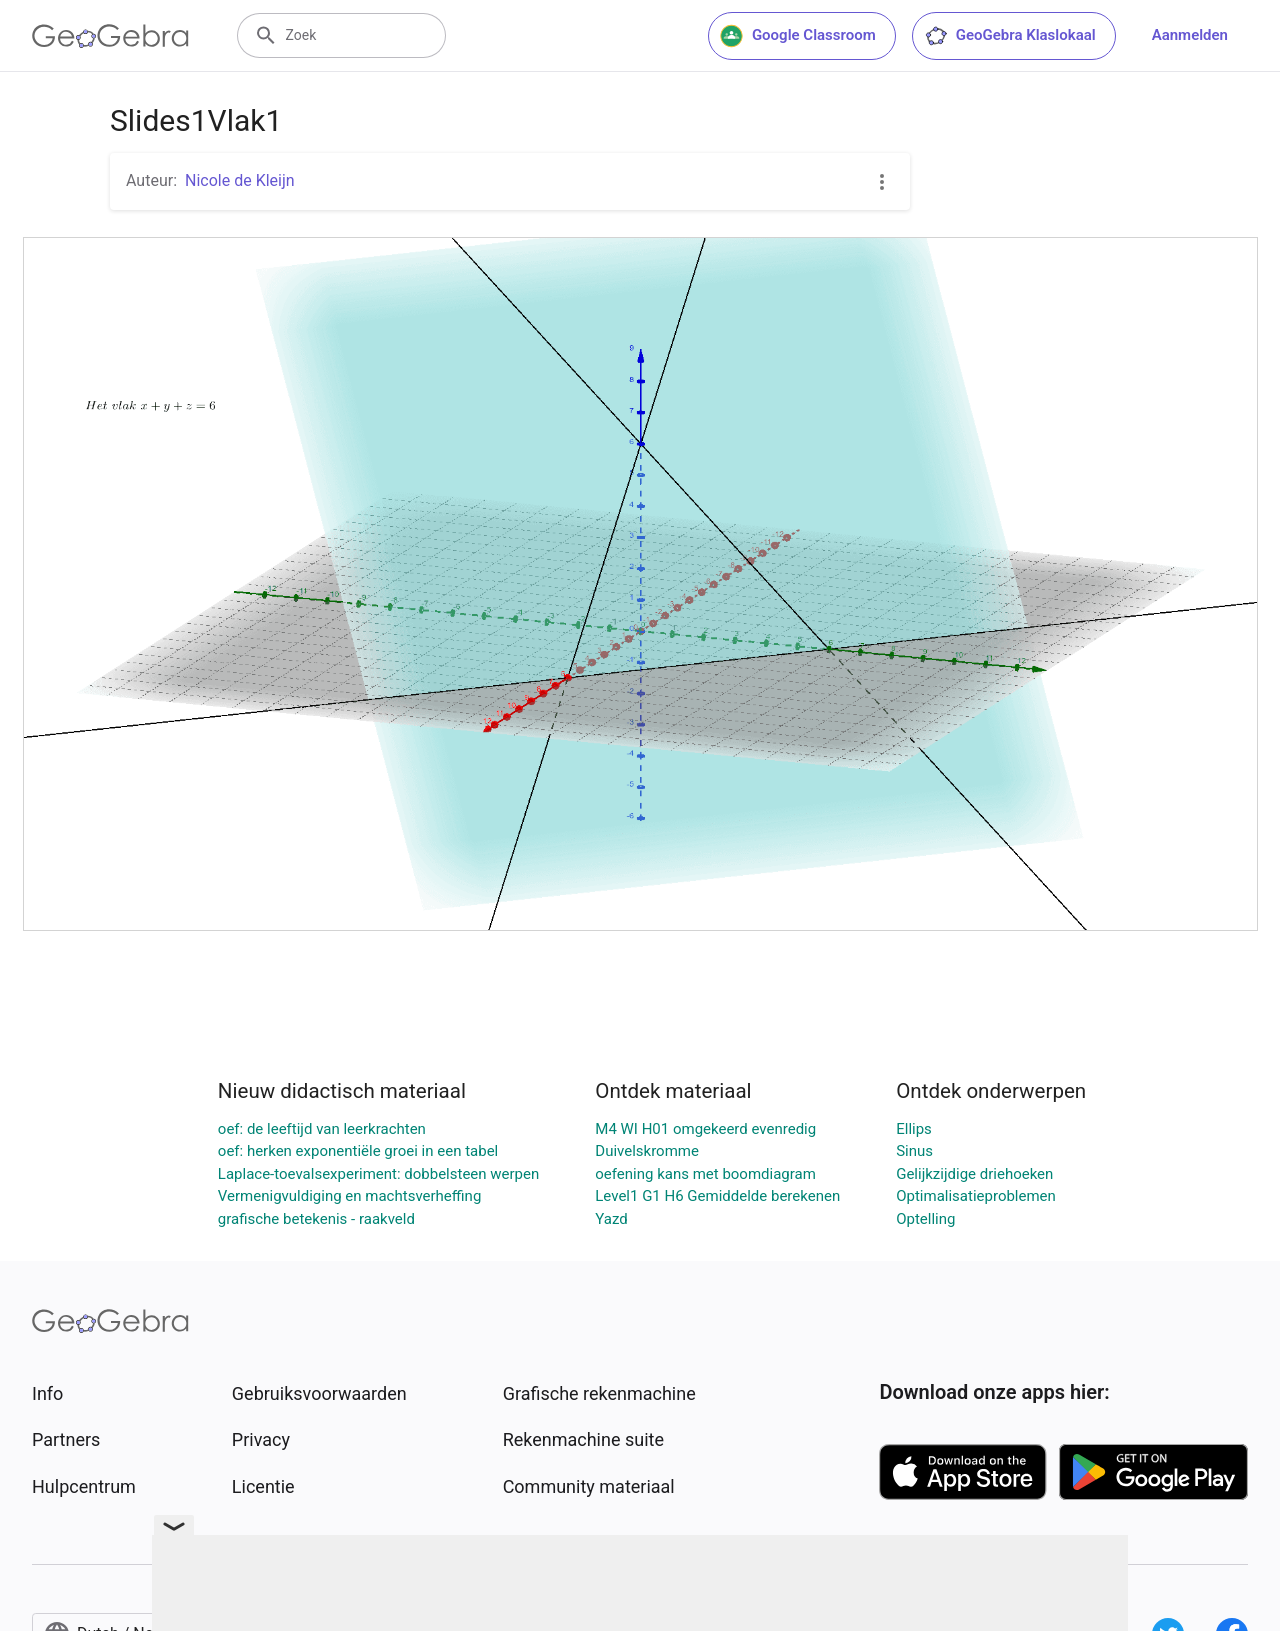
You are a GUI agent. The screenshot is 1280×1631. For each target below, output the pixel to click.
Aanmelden (1190, 35)
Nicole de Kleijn (240, 180)
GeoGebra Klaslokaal (1010, 36)
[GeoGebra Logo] (110, 36)
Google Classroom (798, 36)
